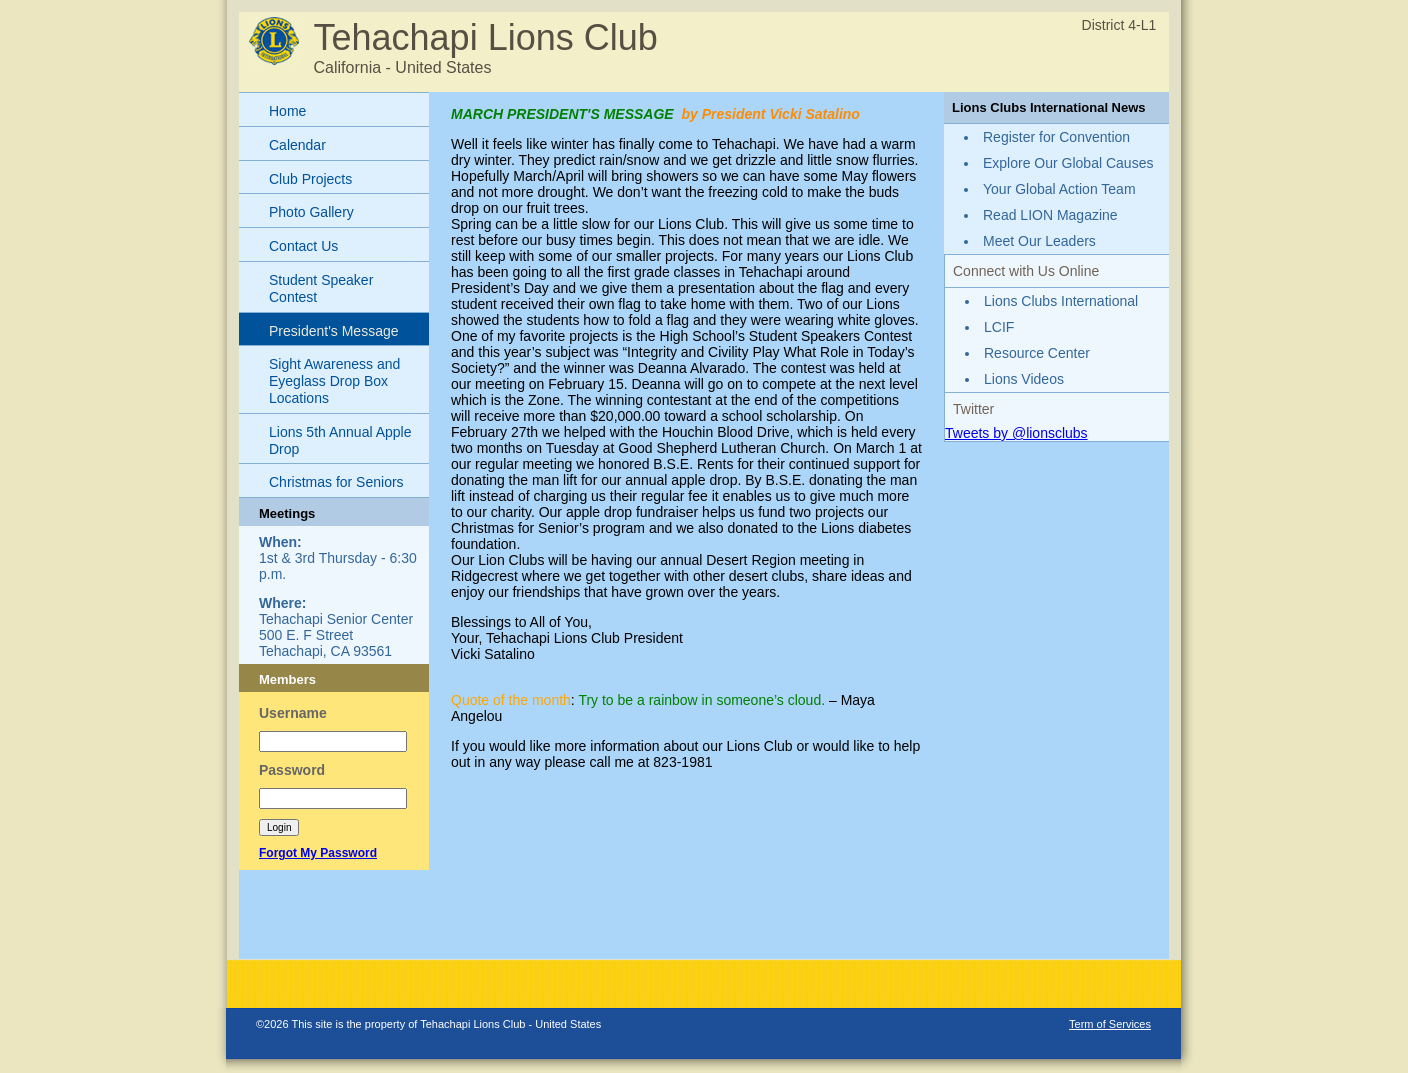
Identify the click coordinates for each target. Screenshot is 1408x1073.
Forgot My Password (318, 853)
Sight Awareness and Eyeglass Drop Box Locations (334, 381)
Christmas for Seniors (336, 482)
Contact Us (303, 246)
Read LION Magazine (1050, 215)
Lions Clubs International (1061, 301)
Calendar (297, 145)
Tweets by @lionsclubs (1016, 433)
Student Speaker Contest (321, 288)
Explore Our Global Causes (1068, 163)
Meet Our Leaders (1039, 241)
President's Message (334, 331)
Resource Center (1037, 353)
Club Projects (310, 179)
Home (287, 111)
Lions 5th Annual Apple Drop (340, 440)
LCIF (999, 327)
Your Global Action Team (1059, 189)
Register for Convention (1056, 137)
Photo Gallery (311, 212)
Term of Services (1110, 1024)
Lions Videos (1024, 379)
